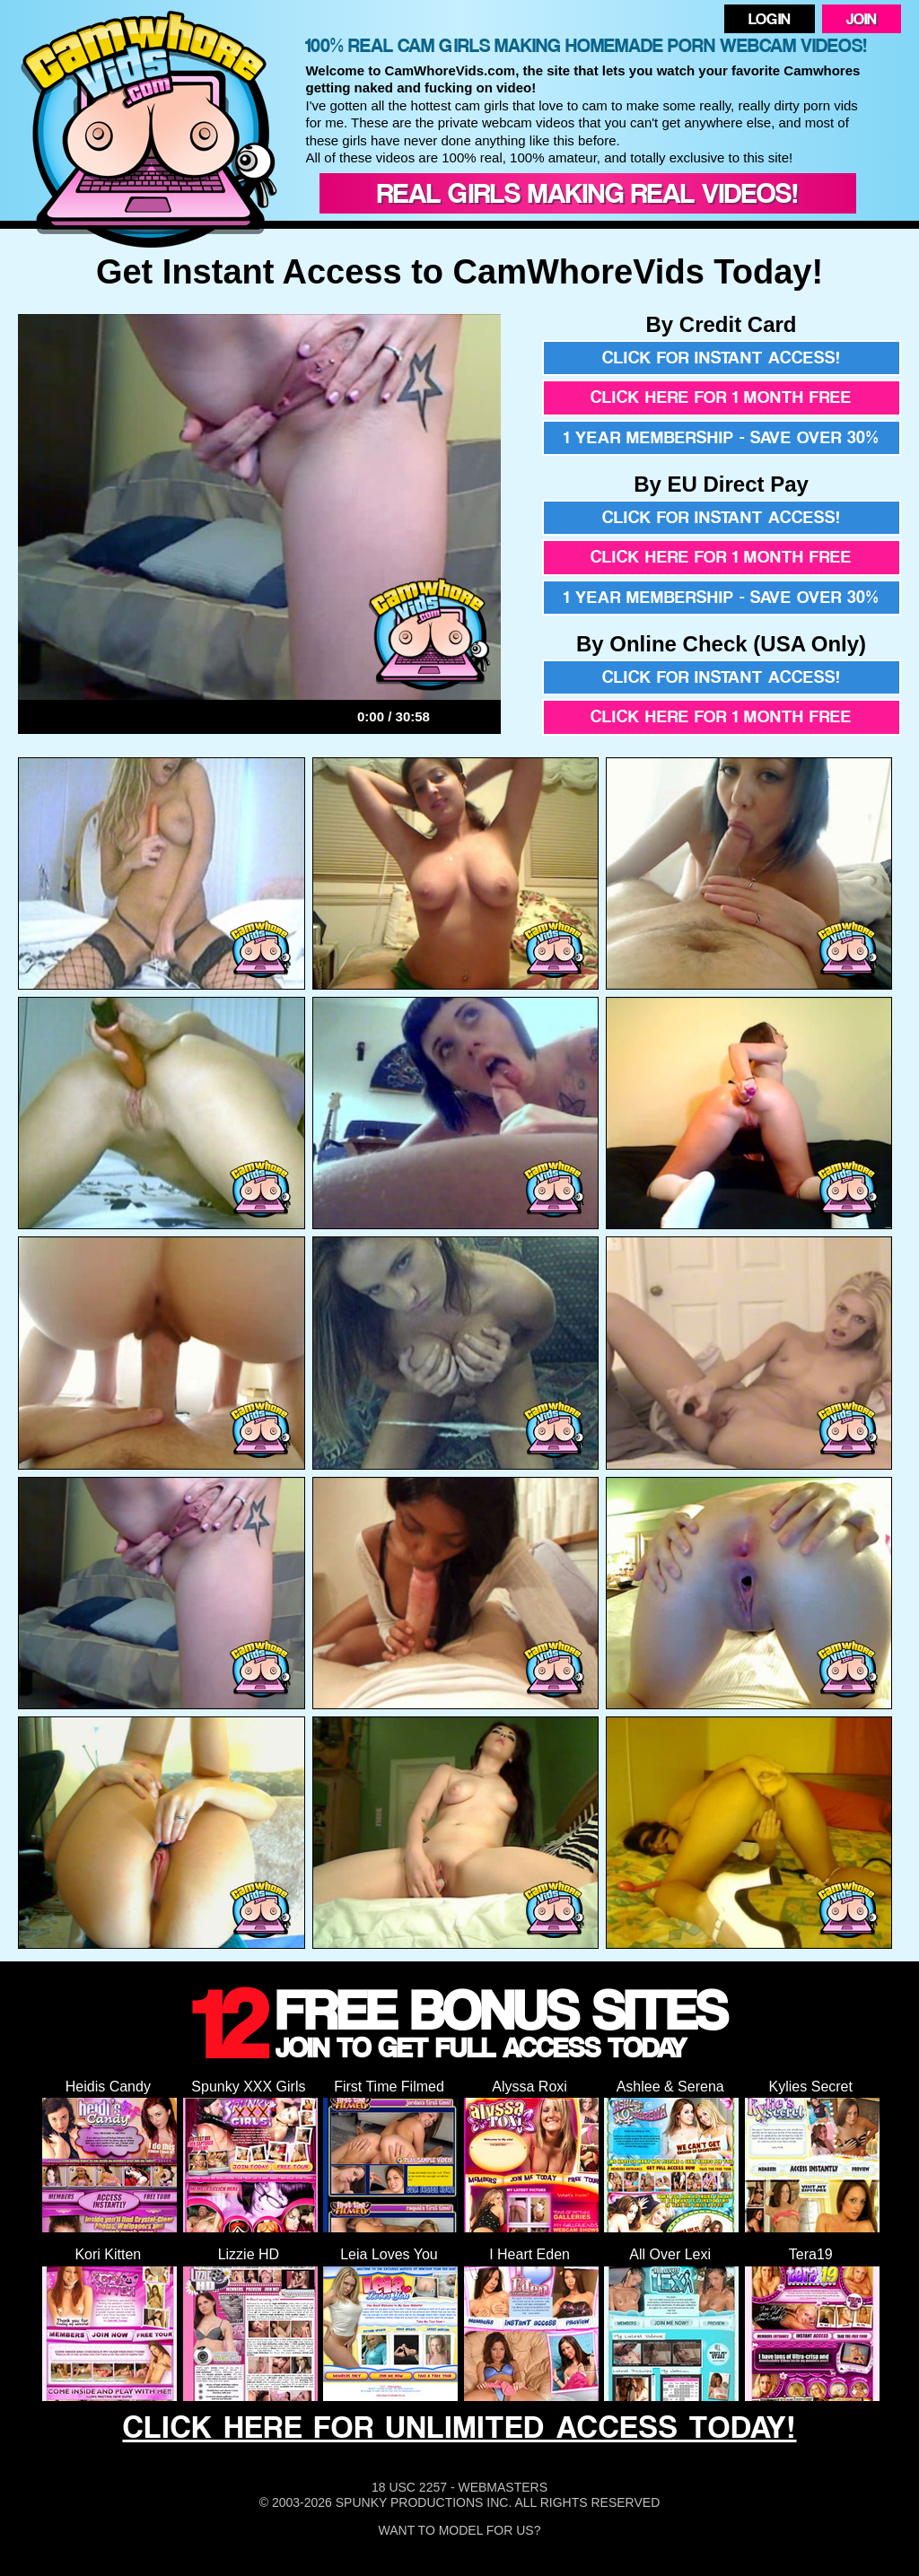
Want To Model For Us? (460, 2530)
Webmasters (502, 2487)
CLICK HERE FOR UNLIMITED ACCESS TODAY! (460, 2426)
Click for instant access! (721, 357)
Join (861, 18)
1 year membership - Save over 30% (721, 437)
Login (769, 18)
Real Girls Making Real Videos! (588, 193)
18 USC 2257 (409, 2487)
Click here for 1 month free (721, 397)
